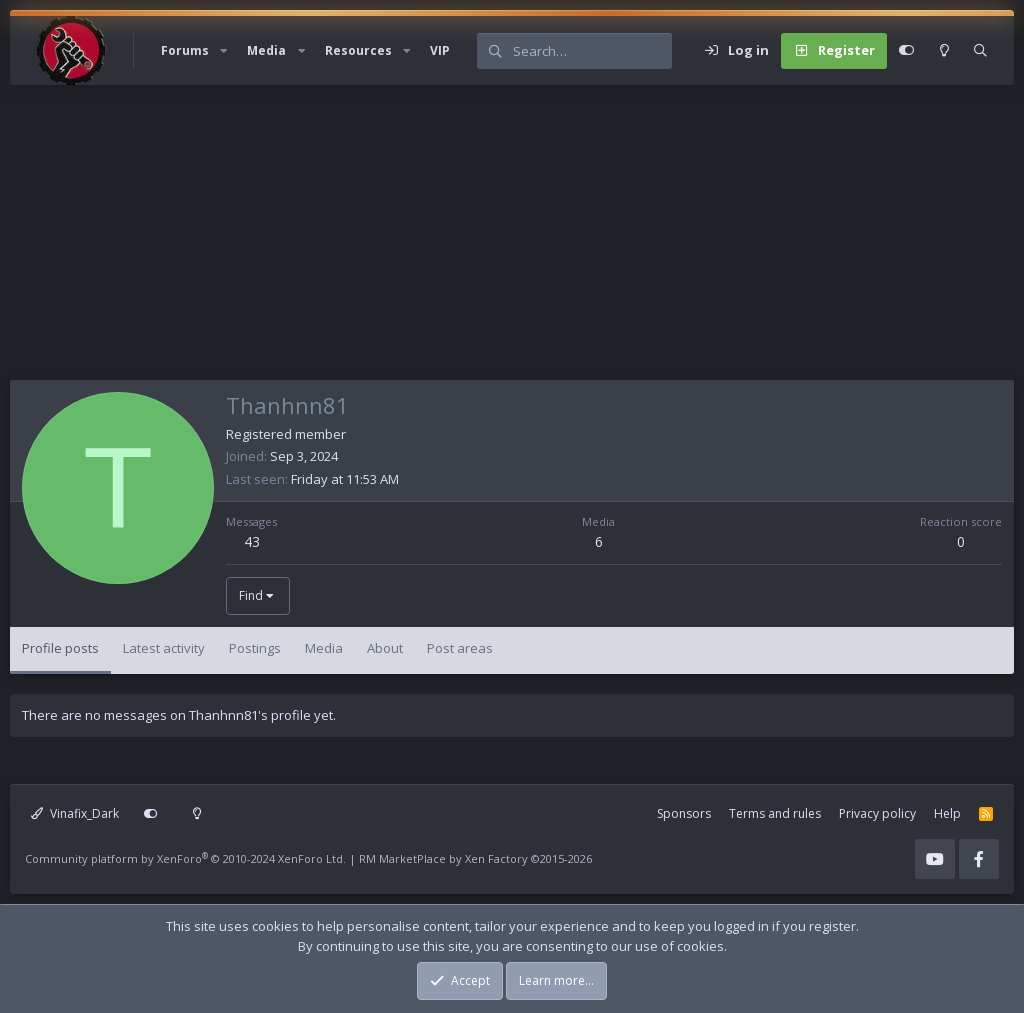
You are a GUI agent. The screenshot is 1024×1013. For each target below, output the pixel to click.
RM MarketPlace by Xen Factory (475, 858)
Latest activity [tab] (164, 648)
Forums (185, 50)
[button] (224, 51)
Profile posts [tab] (60, 648)
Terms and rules (775, 813)
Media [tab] (324, 648)
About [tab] (385, 648)
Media (266, 50)
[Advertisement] (512, 240)
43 (252, 541)
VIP (440, 50)
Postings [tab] (255, 648)
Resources (358, 50)
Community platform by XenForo (185, 858)
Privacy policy (877, 813)
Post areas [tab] (460, 648)
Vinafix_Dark (75, 813)
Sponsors (684, 813)
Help (947, 813)
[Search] (592, 51)
